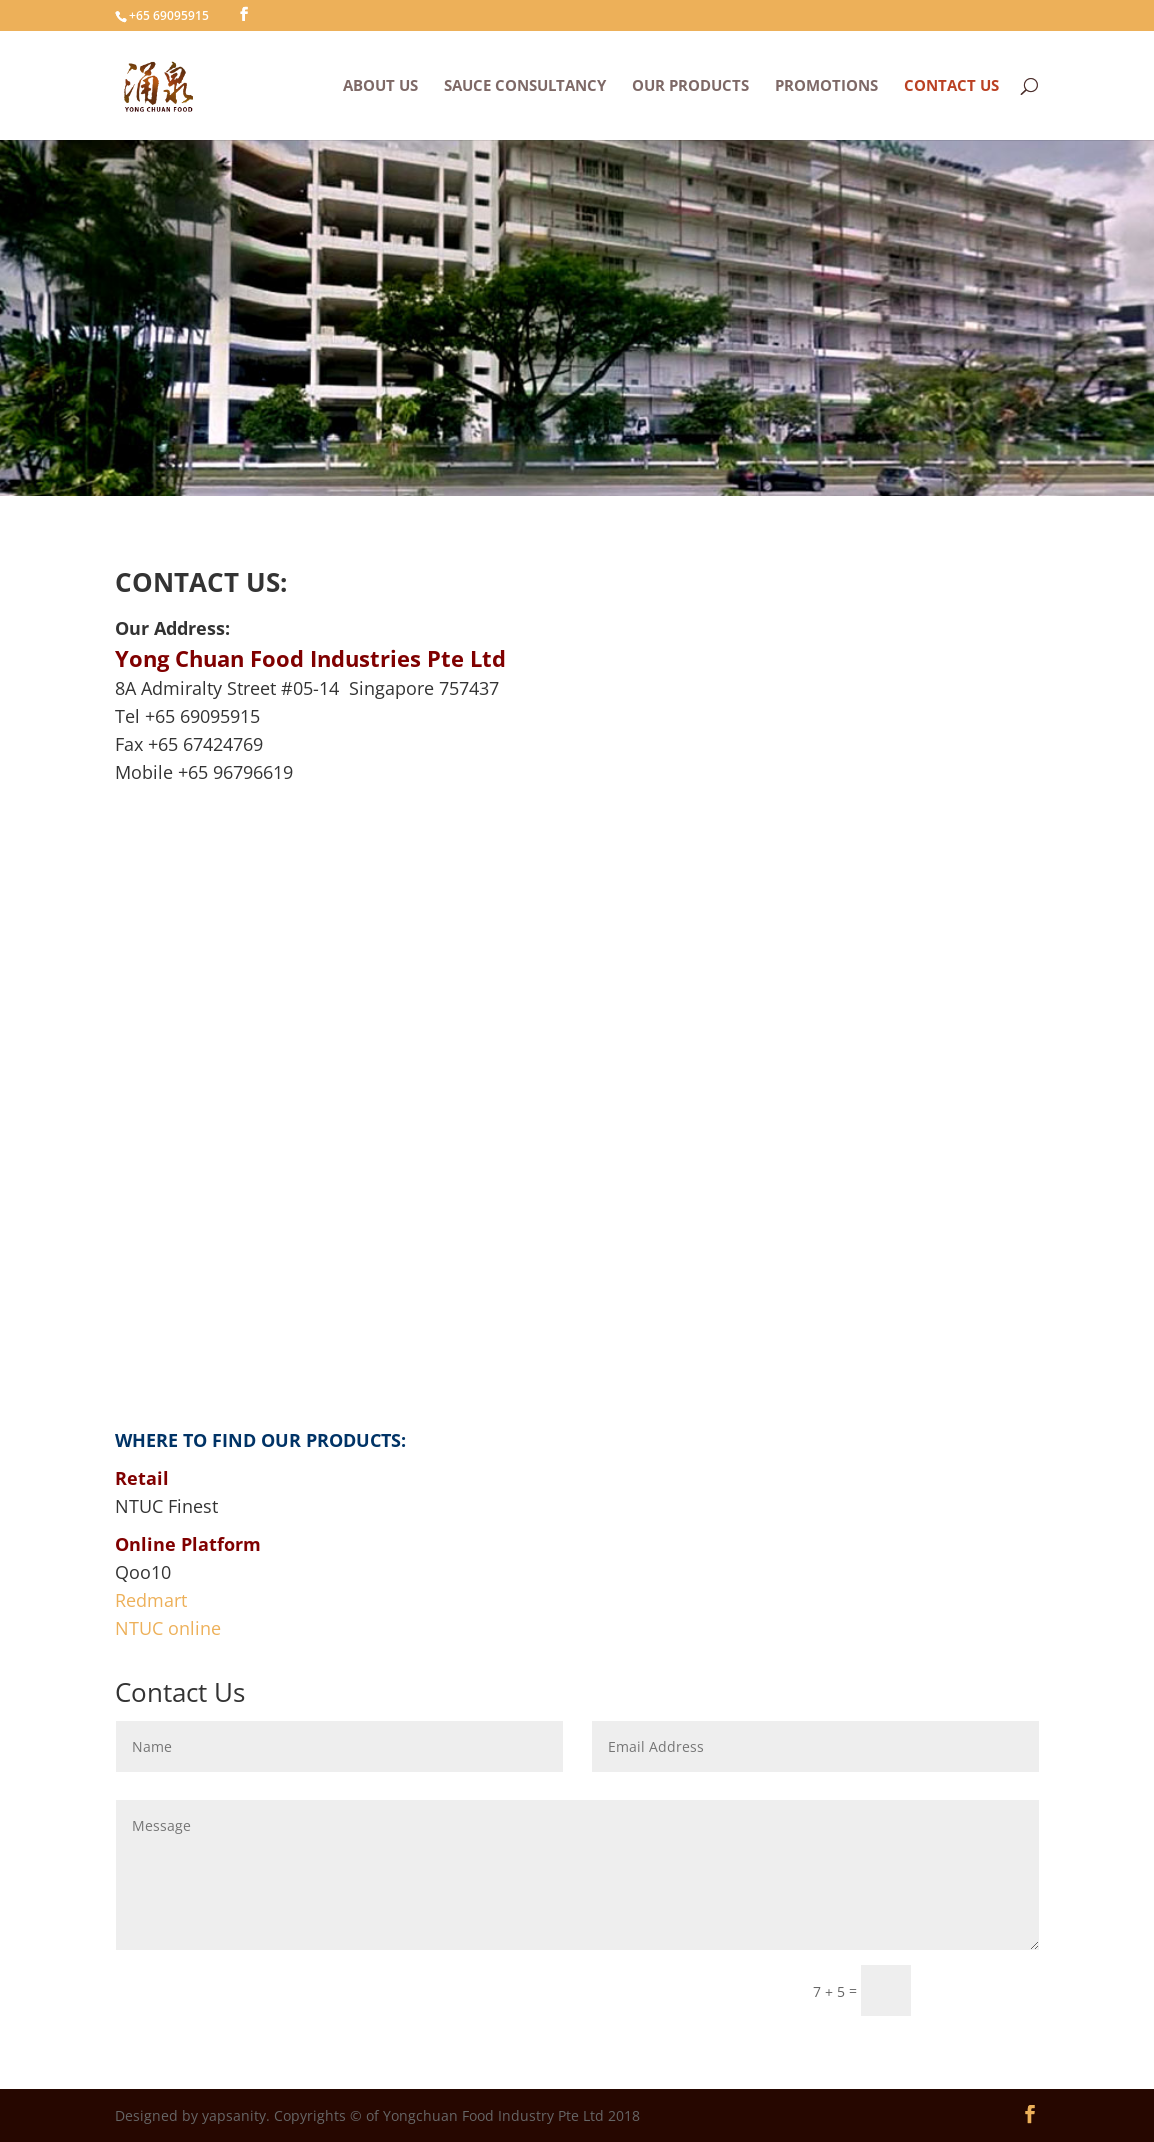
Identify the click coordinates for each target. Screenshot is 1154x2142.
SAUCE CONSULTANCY (525, 86)
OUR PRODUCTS (690, 86)
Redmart (151, 1600)
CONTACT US (951, 86)
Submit (984, 1989)
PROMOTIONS (826, 86)
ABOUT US (380, 86)
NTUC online (168, 1628)
